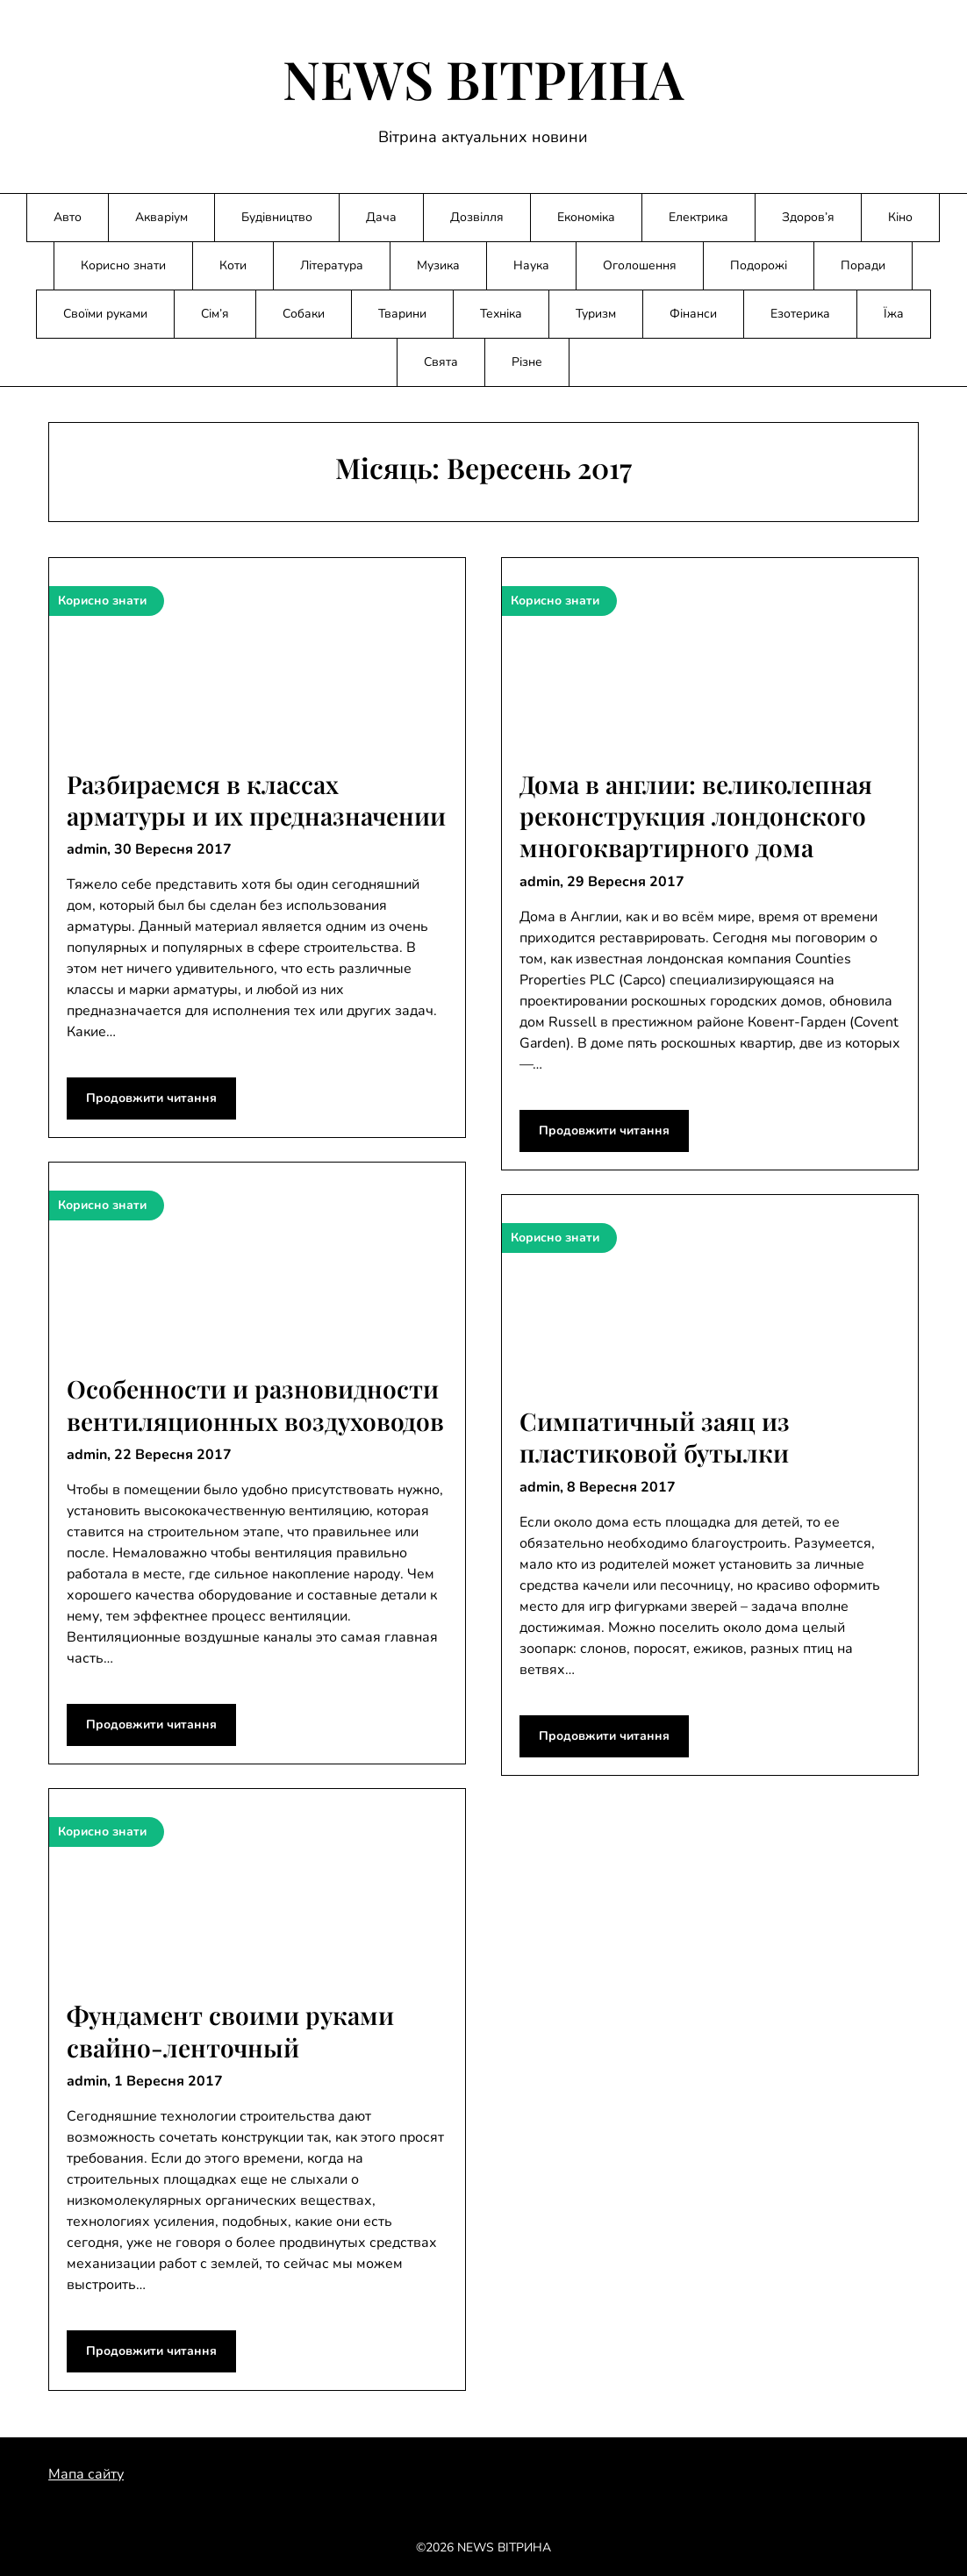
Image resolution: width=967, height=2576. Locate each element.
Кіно (900, 217)
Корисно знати (123, 265)
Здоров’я (808, 217)
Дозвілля (477, 217)
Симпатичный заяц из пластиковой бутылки (654, 1437)
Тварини (402, 313)
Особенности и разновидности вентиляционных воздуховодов (255, 1404)
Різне (527, 362)
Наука (531, 265)
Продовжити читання (151, 1098)
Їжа (894, 313)
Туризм (596, 313)
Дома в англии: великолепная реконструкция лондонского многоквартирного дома (695, 816)
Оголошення (640, 265)
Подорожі (758, 265)
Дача (381, 217)
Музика (438, 265)
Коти (233, 265)
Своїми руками (105, 313)
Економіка (586, 217)
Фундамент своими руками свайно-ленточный (230, 2031)
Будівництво (276, 217)
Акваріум (161, 217)
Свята (441, 362)
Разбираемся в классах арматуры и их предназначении (256, 800)
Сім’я (215, 313)
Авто (68, 217)
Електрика (698, 217)
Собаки (304, 313)
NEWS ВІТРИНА (483, 78)
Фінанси (693, 313)
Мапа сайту (86, 2474)
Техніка (501, 313)
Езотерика (800, 313)
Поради (863, 265)
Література (331, 265)
